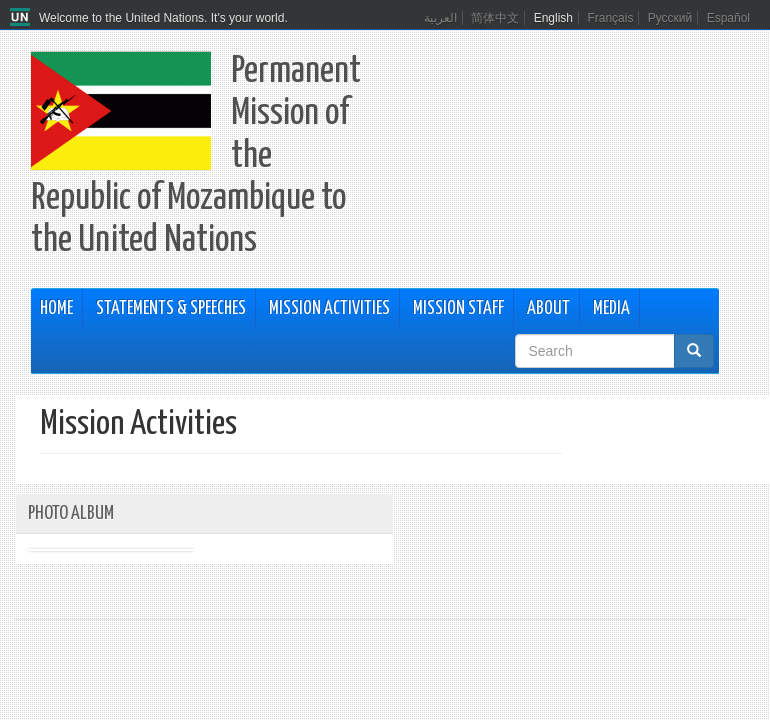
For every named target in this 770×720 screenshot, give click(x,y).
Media (611, 309)
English (553, 18)
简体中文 (495, 18)
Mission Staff (458, 309)
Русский (670, 18)
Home (56, 309)
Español (728, 18)
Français (610, 18)
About (548, 309)
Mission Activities (329, 309)
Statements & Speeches (171, 309)
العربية (440, 18)
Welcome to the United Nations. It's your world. (163, 18)
